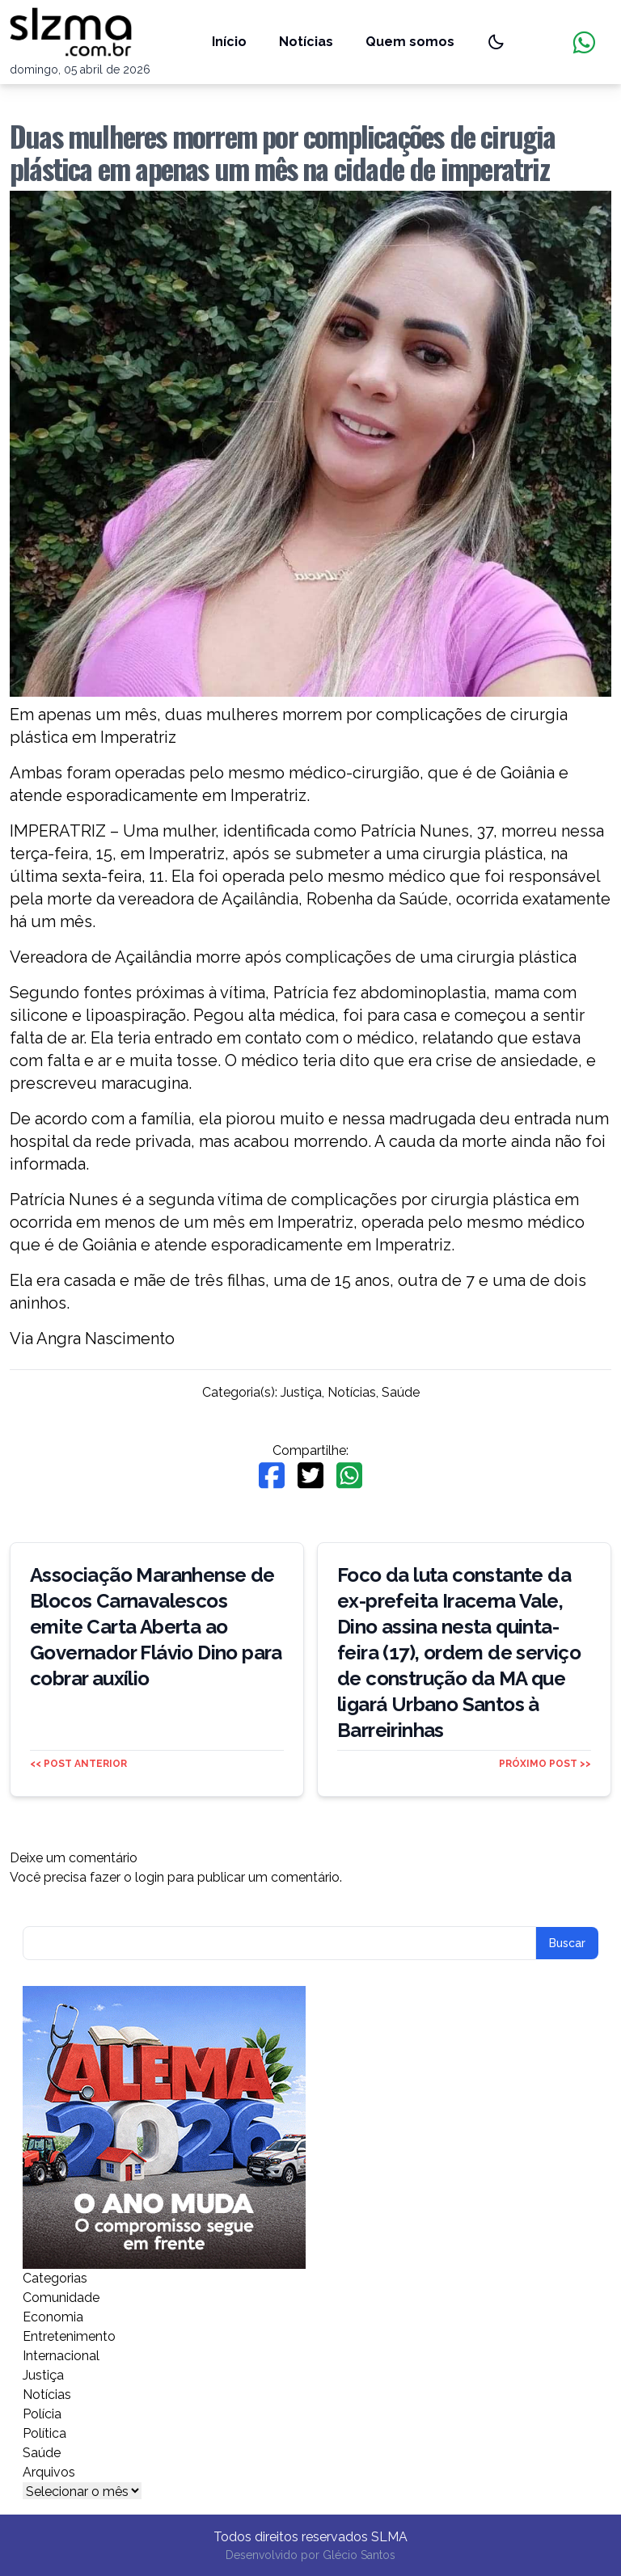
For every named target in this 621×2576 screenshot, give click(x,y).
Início (229, 41)
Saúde (401, 1392)
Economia (53, 2317)
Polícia (42, 2414)
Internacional (61, 2355)
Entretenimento (69, 2336)
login (149, 1877)
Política (44, 2433)
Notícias (306, 41)
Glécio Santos (359, 2555)
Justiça (301, 1392)
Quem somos (409, 41)
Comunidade (61, 2297)
